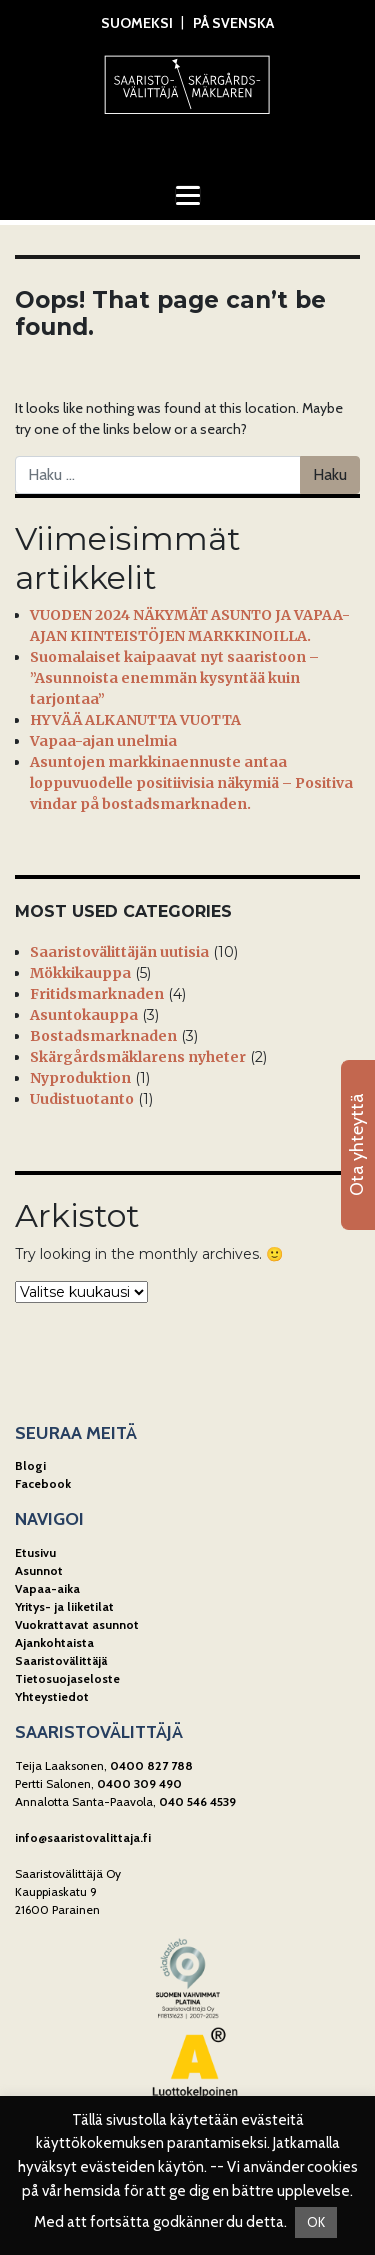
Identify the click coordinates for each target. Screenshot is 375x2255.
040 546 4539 (197, 1801)
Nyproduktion (80, 1078)
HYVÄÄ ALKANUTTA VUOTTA (135, 720)
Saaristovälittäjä (61, 1660)
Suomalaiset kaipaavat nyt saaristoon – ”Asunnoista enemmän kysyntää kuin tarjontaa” (174, 678)
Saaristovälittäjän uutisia (119, 952)
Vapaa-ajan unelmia (103, 741)
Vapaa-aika (47, 1588)
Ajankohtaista (54, 1642)
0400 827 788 (151, 1765)
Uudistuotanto (82, 1099)
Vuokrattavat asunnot (77, 1624)
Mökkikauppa (80, 973)
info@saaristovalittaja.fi (83, 1837)
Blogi (30, 1465)
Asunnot (39, 1570)
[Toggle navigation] (188, 195)
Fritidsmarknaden (97, 994)
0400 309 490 (139, 1783)
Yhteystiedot (52, 1696)
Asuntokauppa (84, 1015)
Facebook (43, 1483)
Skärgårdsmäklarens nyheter (138, 1057)
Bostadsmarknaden (103, 1036)
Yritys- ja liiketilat (64, 1606)
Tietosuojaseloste (67, 1678)
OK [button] (316, 2222)
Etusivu (35, 1552)
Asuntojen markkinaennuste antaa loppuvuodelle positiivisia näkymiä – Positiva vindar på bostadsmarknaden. (191, 783)
